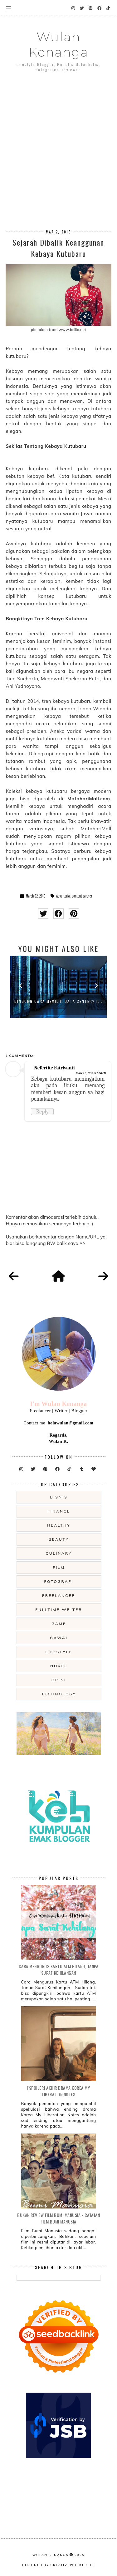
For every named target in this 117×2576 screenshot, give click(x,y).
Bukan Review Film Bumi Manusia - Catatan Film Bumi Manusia (58, 2218)
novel (58, 1665)
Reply (42, 1111)
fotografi (59, 1581)
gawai (59, 1637)
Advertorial (63, 895)
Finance (58, 1511)
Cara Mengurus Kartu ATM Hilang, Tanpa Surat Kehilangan (59, 1969)
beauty (59, 1539)
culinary (59, 1553)
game (58, 1623)
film (59, 1567)
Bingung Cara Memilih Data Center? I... (58, 1001)
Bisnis (58, 1497)
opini (58, 1680)
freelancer (59, 1595)
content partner (82, 895)
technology (58, 1694)
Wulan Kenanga (58, 44)
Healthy (59, 1525)
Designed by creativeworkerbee (58, 2565)
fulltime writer (58, 1609)
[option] (58, 987)
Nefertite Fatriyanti (54, 1068)
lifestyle (58, 1651)
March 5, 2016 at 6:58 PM (91, 1073)
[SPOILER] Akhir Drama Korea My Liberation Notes (58, 2091)
